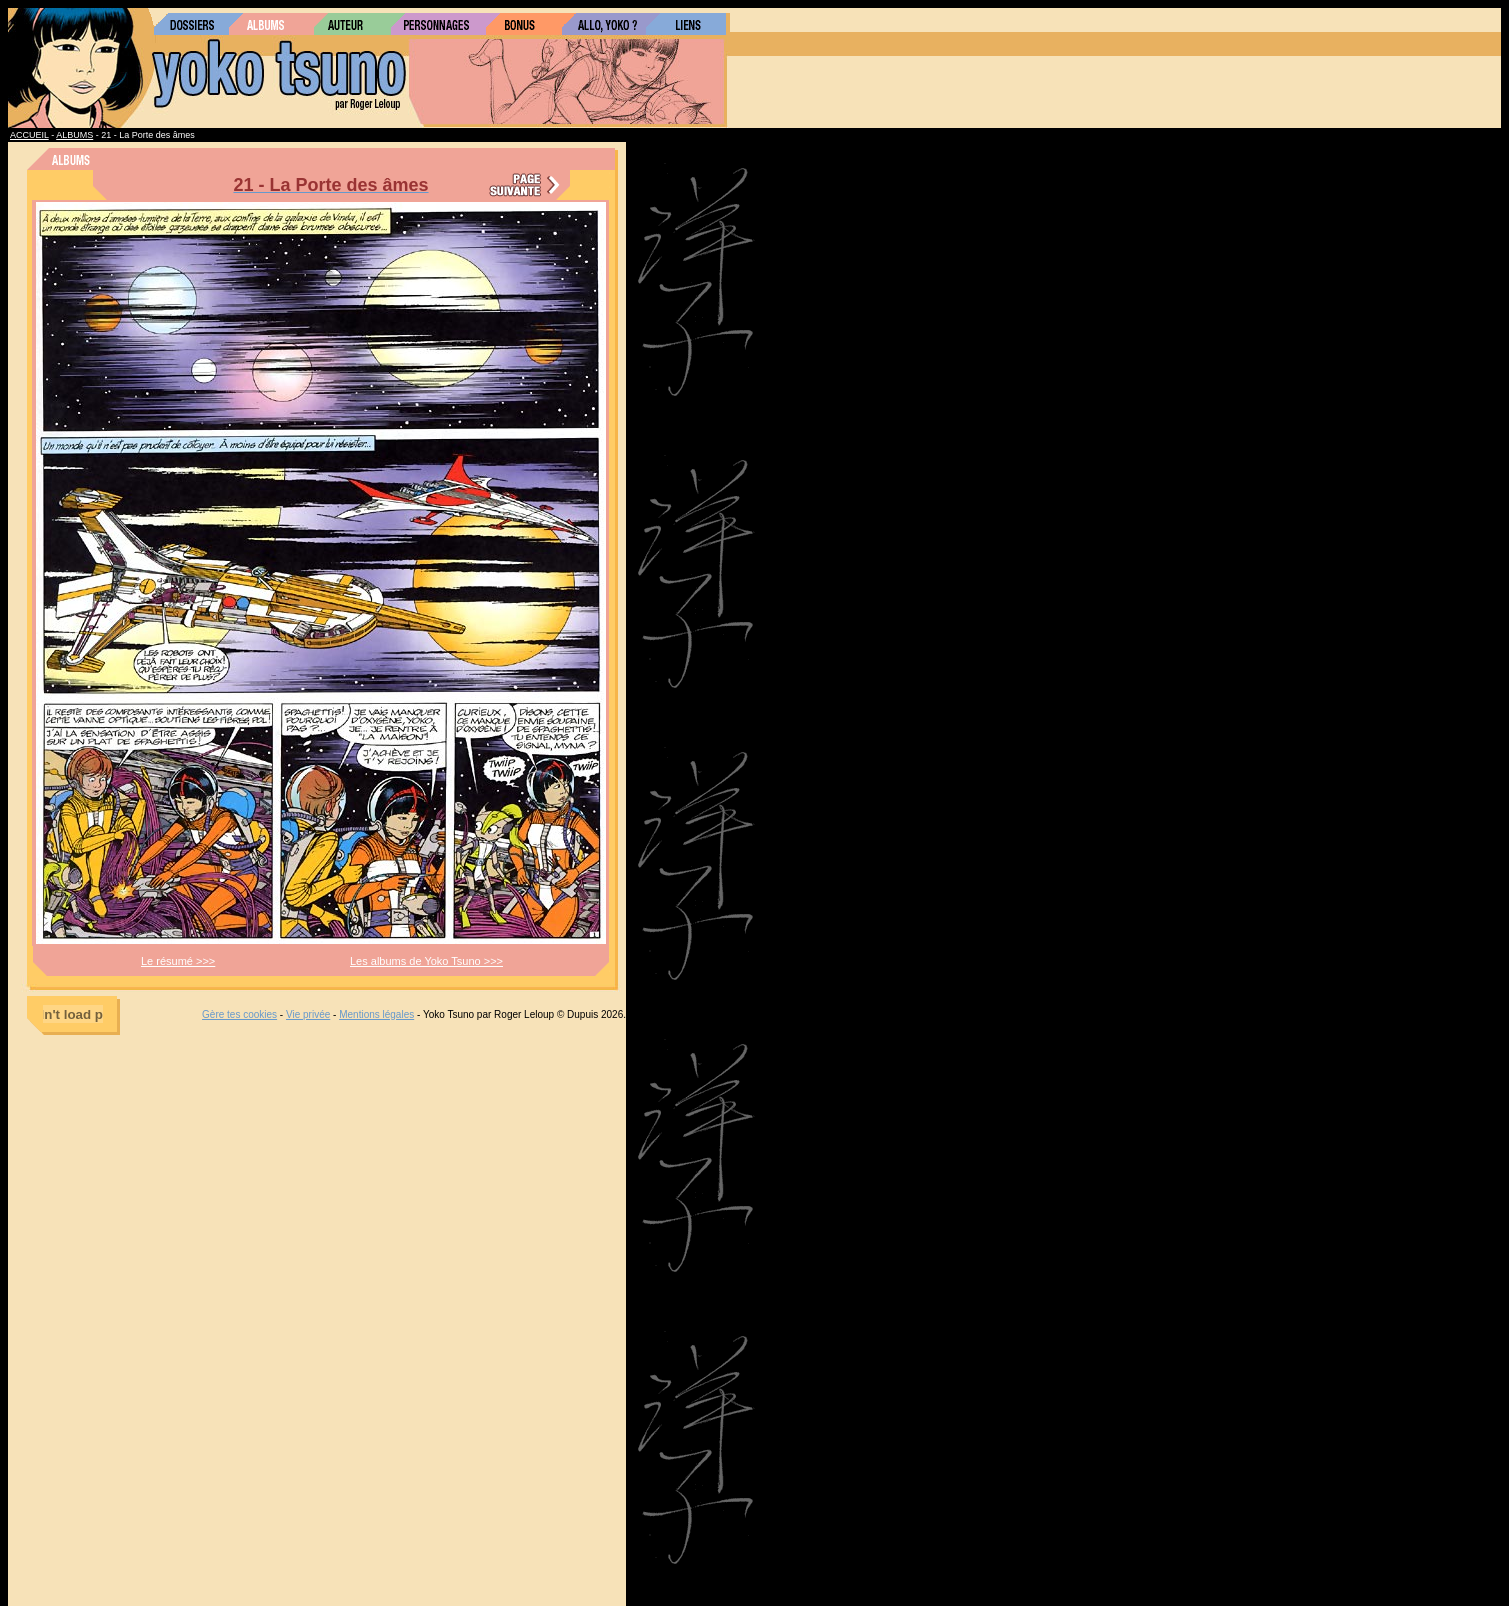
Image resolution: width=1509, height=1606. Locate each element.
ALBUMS (74, 135)
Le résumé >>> (178, 961)
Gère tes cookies (239, 1014)
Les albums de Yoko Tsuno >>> (426, 961)
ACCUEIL (29, 135)
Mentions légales (376, 1014)
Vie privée (308, 1014)
